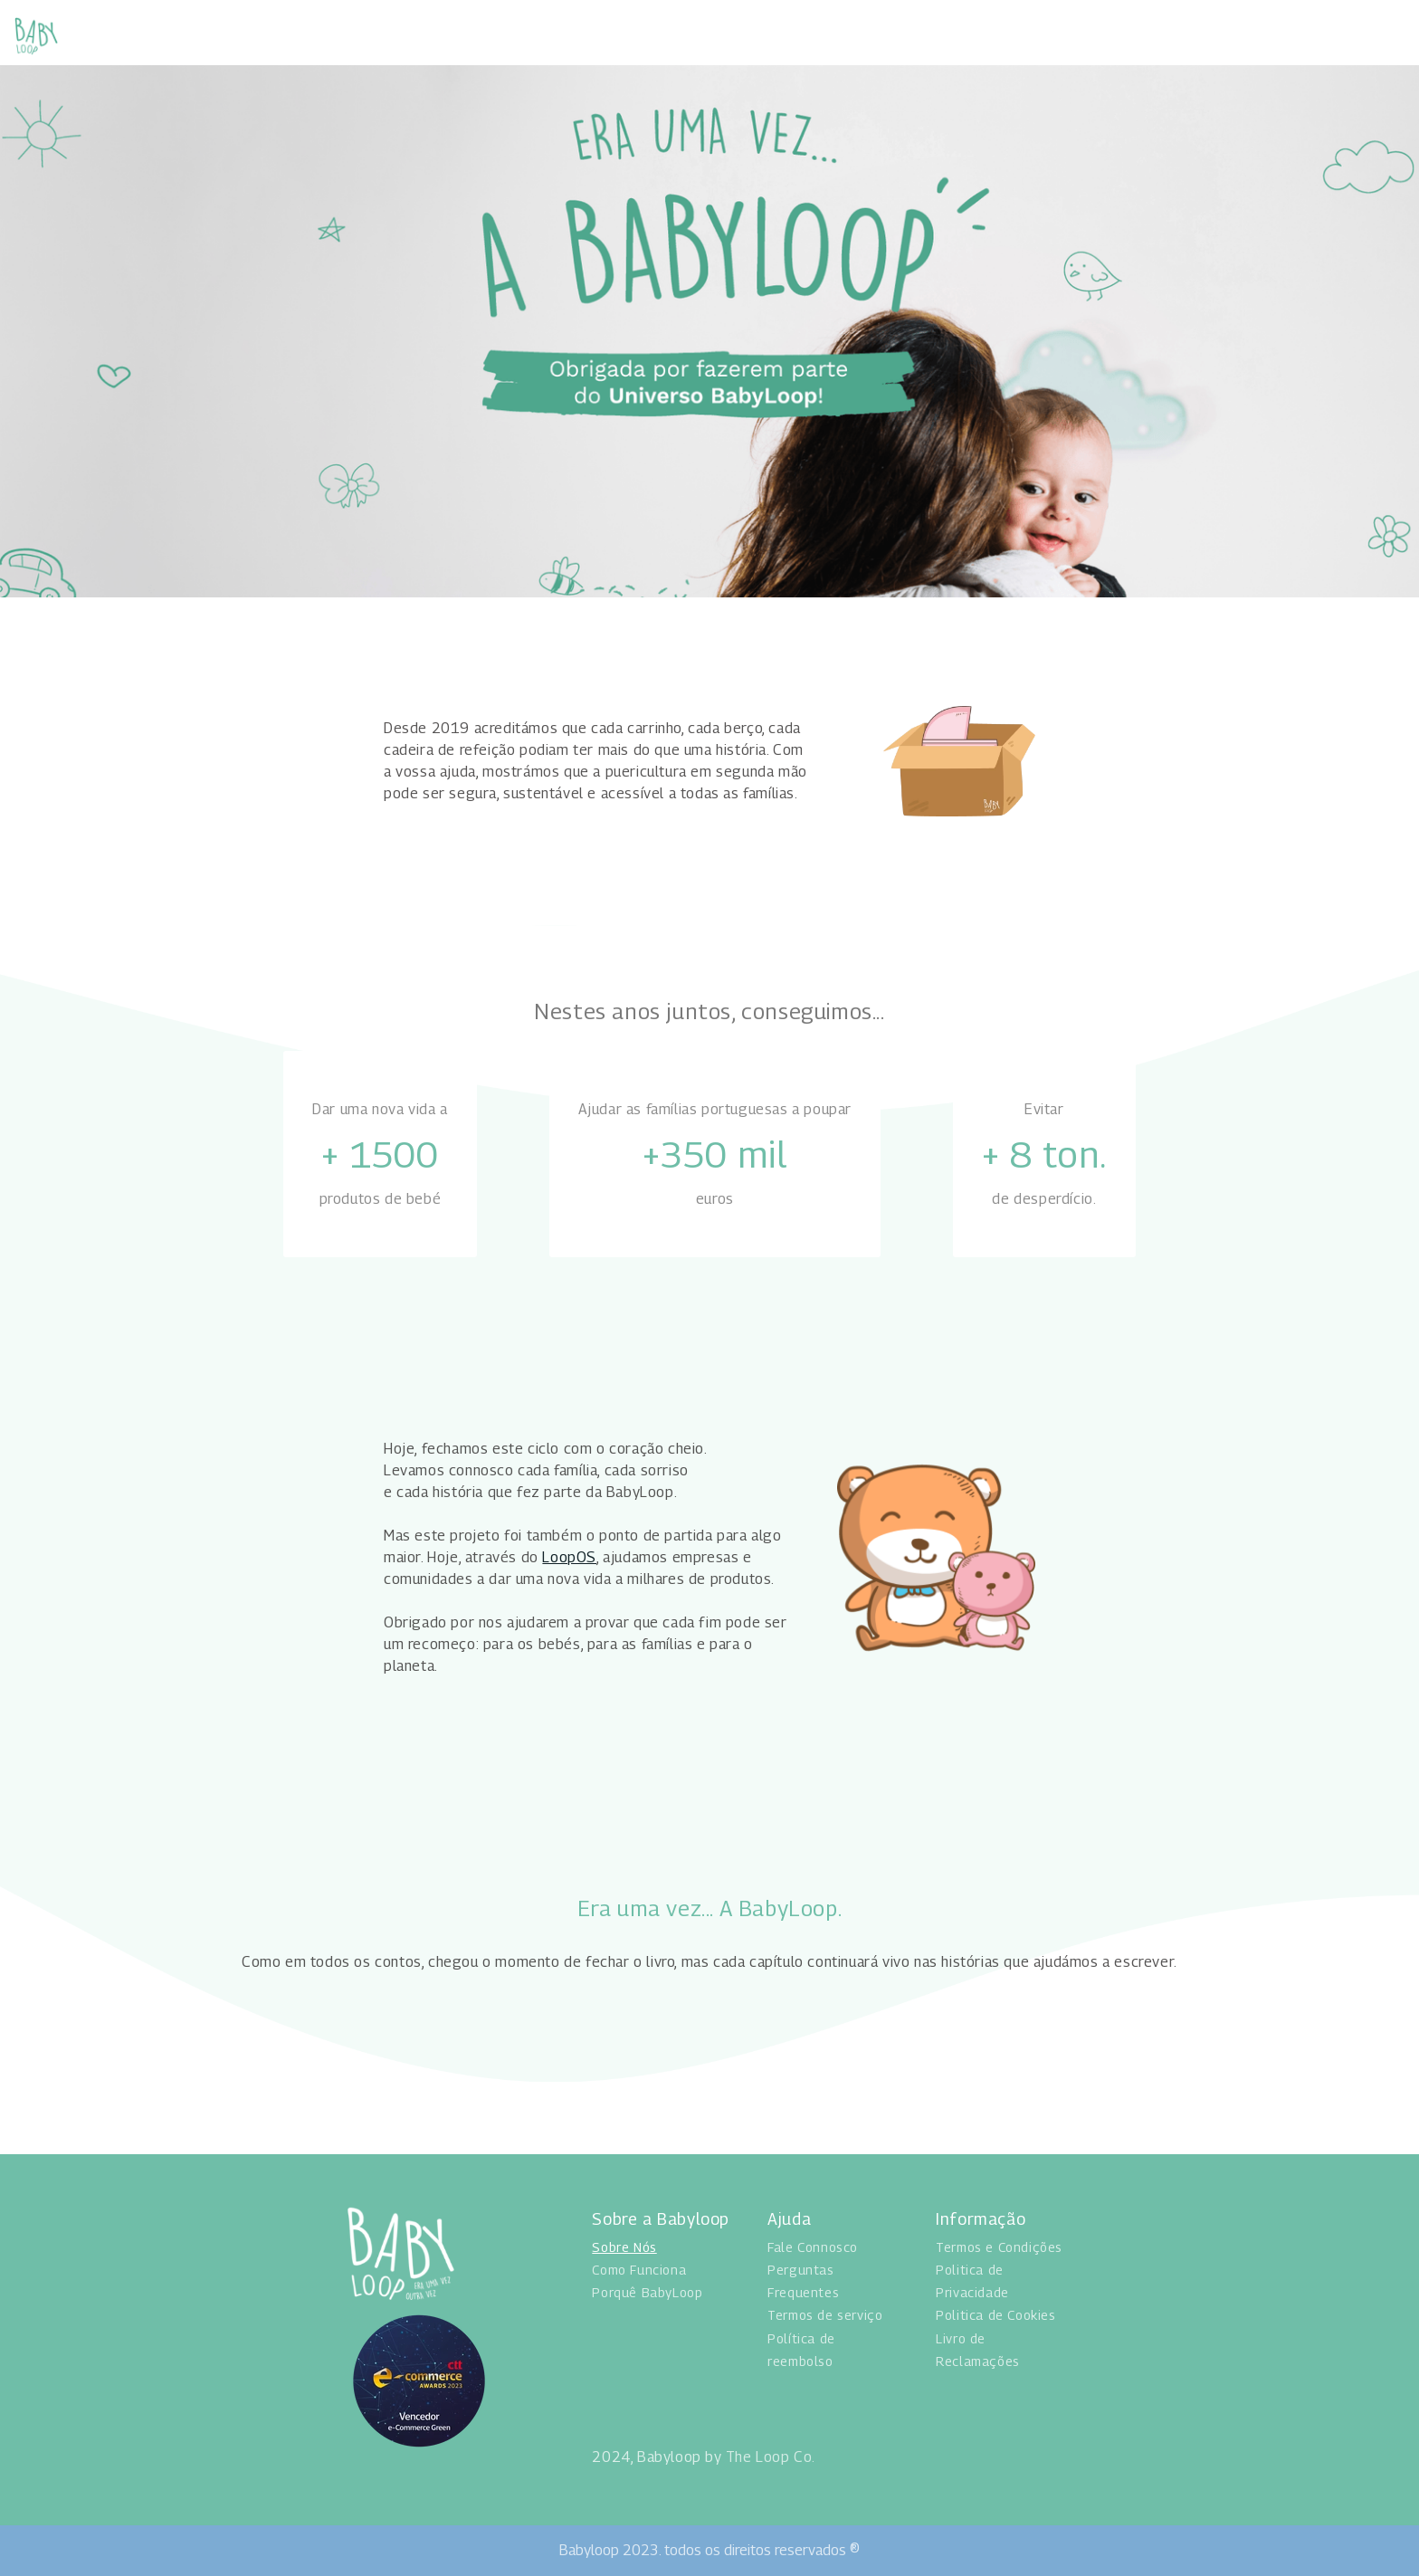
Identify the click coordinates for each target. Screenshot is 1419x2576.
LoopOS (569, 1557)
